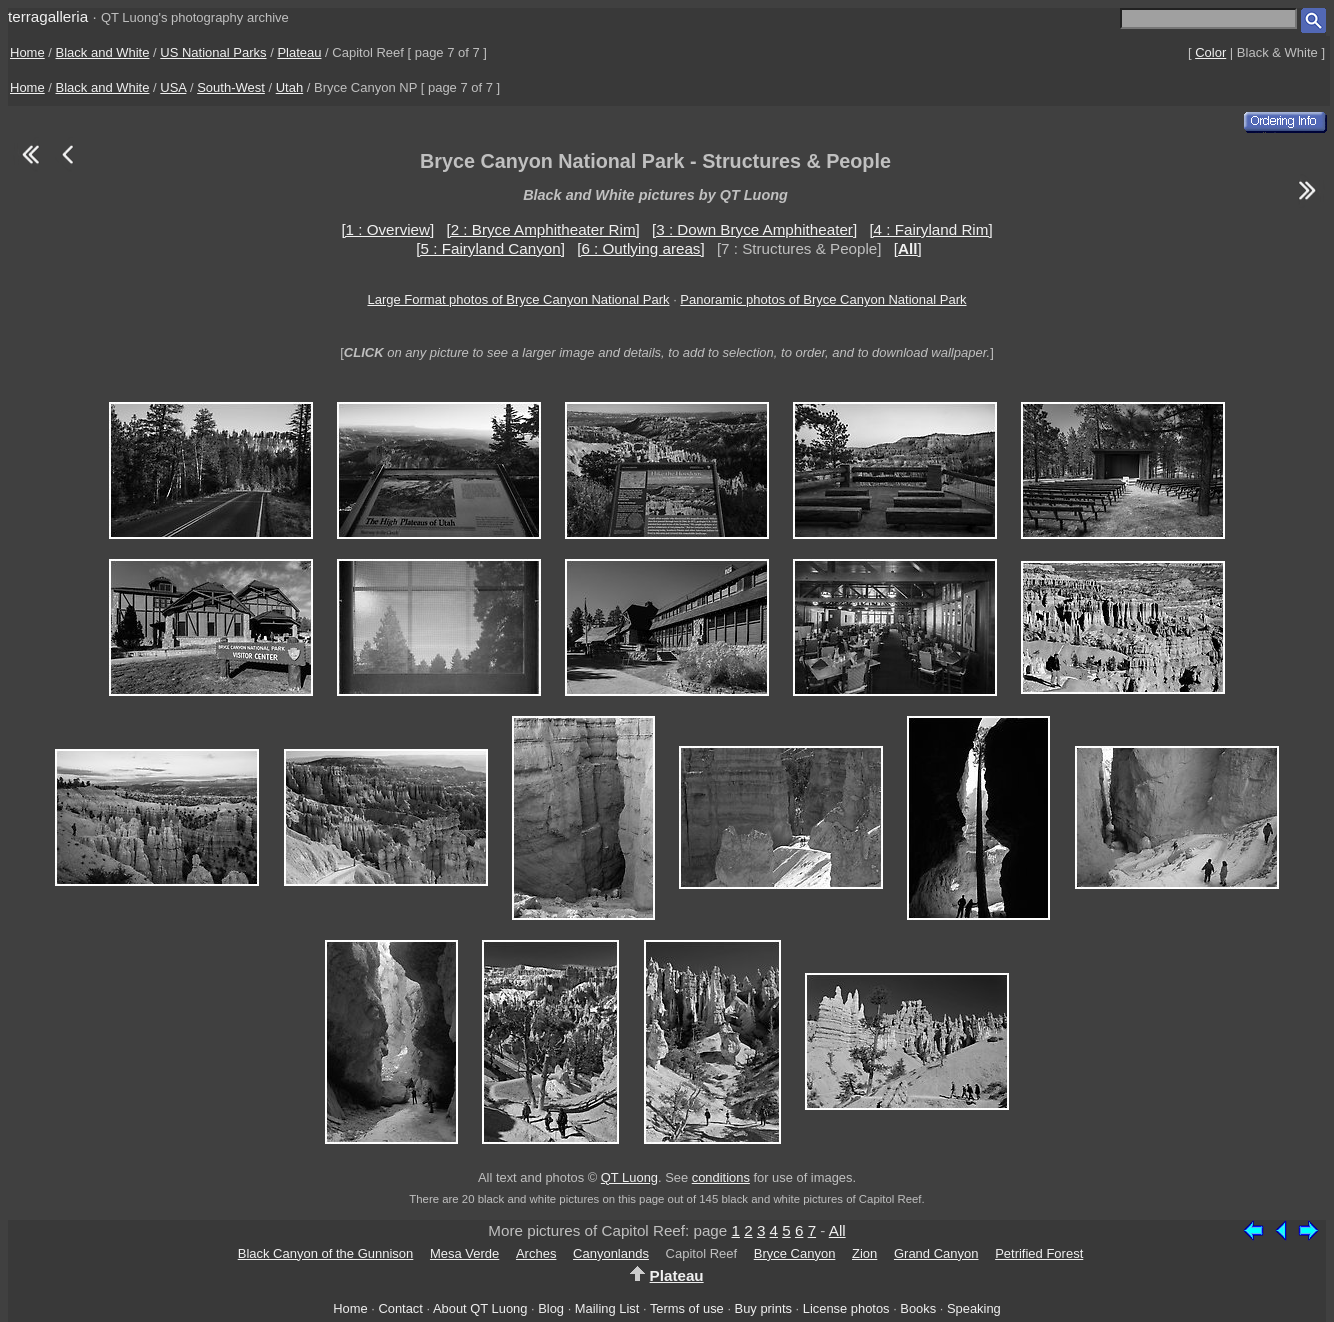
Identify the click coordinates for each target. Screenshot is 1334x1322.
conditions (721, 1177)
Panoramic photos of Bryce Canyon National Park (823, 299)
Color (1210, 52)
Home (27, 52)
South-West (231, 87)
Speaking (974, 1308)
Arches (536, 1253)
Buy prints (763, 1308)
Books (918, 1308)
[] (908, 248)
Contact (400, 1308)
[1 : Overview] (387, 229)
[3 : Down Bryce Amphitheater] (754, 229)
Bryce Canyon (795, 1253)
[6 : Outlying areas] (640, 248)
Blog (551, 1308)
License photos (846, 1308)
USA (173, 87)
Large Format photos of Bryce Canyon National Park (518, 299)
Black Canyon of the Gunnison (326, 1253)
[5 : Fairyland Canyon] (490, 248)
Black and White (103, 52)
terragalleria (48, 16)
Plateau (299, 52)
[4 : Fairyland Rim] (930, 229)
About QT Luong (480, 1308)
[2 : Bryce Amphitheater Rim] (542, 229)
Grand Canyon (936, 1253)
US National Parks (213, 52)
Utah (289, 87)
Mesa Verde (464, 1253)
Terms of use (687, 1308)
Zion (864, 1253)
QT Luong (629, 1177)
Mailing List (607, 1308)
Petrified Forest (1039, 1253)
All (837, 1230)
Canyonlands (611, 1253)
